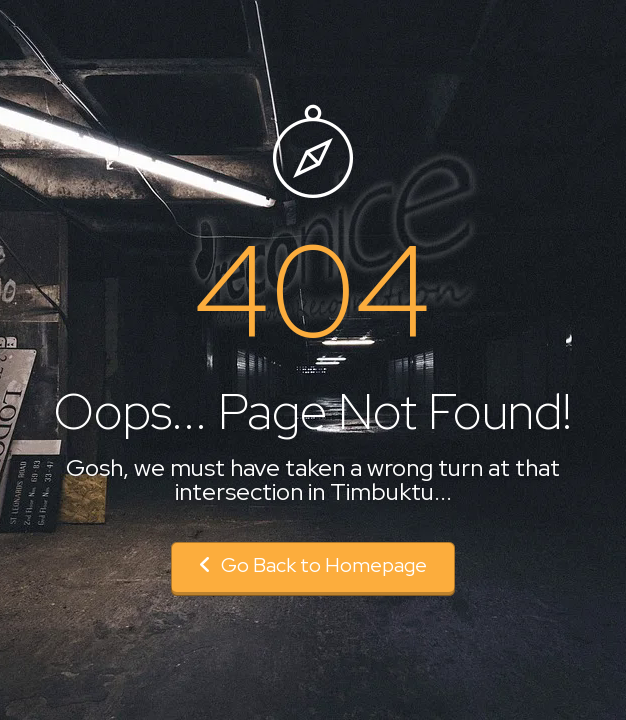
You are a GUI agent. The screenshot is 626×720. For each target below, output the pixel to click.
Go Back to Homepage (313, 565)
